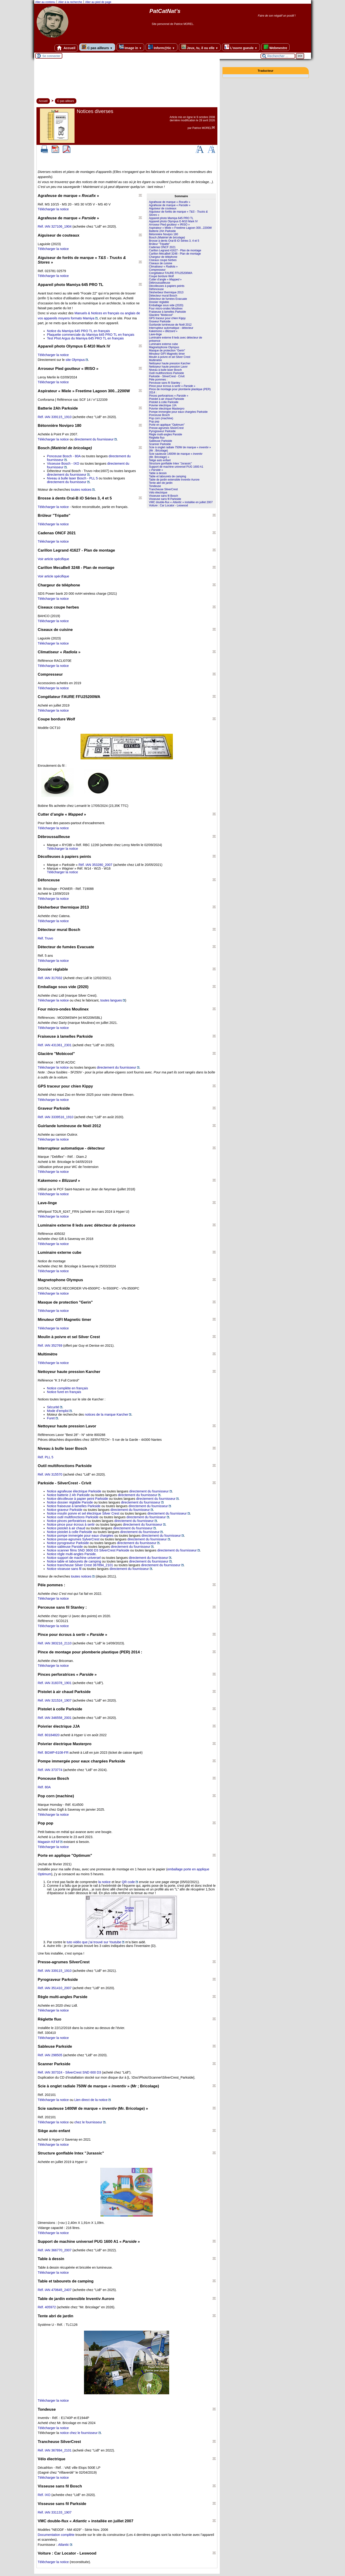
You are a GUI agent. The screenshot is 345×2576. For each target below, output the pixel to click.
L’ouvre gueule (241, 47)
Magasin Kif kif (49, 1842)
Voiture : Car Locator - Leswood (168, 505)
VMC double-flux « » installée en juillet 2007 (181, 502)
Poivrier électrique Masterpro (166, 408)
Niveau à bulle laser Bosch (165, 369)
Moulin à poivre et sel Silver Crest (169, 357)
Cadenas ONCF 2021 (162, 247)
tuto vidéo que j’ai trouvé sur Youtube (94, 1942)
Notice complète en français (67, 1388)
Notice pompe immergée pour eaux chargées (80, 1535)
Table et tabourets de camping (167, 476)
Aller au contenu (45, 2)
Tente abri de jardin (161, 482)
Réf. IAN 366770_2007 (55, 2250)
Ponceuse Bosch (159, 415)
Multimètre (155, 360)
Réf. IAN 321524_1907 (55, 1700)
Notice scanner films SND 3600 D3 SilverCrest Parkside (88, 1550)
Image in (130, 47)
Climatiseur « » (163, 266)
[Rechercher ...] (278, 56)
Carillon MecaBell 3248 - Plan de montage (175, 253)
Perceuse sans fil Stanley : (165, 382)
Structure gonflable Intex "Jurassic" (170, 463)
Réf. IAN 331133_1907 (55, 2512)
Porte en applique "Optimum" (167, 424)
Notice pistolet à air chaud (66, 1528)
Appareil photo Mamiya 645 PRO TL (171, 218)
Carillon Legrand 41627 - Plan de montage (175, 250)
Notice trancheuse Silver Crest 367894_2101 (80, 1565)
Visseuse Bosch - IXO (63, 463)
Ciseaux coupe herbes (163, 260)
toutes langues (111, 1000)
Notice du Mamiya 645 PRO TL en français (78, 331)
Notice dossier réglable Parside (70, 1502)
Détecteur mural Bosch (163, 295)
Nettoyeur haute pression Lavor (168, 366)
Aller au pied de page (98, 2)
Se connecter (51, 56)
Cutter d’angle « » (165, 279)
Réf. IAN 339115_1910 (55, 417)
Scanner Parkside (160, 444)
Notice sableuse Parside (65, 1546)
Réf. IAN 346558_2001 (55, 1718)
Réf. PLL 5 (45, 1457)
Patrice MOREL (201, 128)
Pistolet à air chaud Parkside (166, 399)
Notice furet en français (64, 1392)
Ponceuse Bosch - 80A (64, 456)
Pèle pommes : (158, 379)
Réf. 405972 (47, 2307)
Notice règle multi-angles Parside (71, 1554)
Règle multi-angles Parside (165, 434)
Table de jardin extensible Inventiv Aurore (174, 479)
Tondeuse (155, 486)
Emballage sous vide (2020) (166, 305)
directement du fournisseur (94, 439)
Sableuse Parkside (160, 441)
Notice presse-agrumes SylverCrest (73, 1539)
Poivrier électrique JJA (163, 405)
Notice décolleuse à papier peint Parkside (77, 1498)
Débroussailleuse (159, 282)
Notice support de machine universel (74, 1558)
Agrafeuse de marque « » (169, 202)
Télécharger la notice (53, 209)
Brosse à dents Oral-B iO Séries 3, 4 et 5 (174, 240)
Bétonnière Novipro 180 (163, 234)
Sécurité (53, 1407)
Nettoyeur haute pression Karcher (169, 363)
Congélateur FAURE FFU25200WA (170, 273)
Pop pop (154, 421)
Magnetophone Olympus (164, 347)
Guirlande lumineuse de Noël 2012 (170, 324)
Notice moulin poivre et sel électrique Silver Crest (83, 1513)
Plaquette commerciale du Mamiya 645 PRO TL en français (90, 334)
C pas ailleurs (97, 47)
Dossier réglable (159, 302)
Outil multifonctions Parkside (166, 373)
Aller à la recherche (70, 2)
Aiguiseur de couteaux (163, 208)
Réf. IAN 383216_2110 (55, 1643)
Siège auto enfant (160, 460)
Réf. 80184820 (49, 1735)
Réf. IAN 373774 (50, 1770)
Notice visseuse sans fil (64, 1569)
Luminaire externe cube (163, 344)
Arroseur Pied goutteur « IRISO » (169, 224)
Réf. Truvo (45, 938)
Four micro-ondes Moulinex (166, 308)
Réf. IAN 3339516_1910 (55, 1117)
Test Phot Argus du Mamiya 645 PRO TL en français (85, 338)
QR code (128, 1882)
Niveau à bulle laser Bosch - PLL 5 (72, 478)
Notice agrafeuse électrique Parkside (74, 1491)
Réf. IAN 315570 (50, 1474)
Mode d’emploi (58, 1411)
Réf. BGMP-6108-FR (53, 1752)
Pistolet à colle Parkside (163, 402)
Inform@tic (161, 47)
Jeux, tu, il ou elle (199, 47)
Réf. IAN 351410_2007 (55, 1988)
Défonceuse (156, 289)
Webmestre (275, 47)
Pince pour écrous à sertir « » (172, 386)
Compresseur (157, 269)
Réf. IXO (44, 2495)
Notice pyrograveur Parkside (68, 1543)
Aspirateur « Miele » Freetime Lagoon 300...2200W (180, 227)
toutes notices (81, 489)
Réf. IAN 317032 (50, 978)
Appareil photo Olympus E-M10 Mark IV (173, 221)
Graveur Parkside (160, 321)
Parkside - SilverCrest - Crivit (167, 376)
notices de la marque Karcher (106, 1414)
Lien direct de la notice (91, 2100)
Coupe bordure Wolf (161, 276)
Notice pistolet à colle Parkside (69, 1532)
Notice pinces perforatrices (66, 1521)
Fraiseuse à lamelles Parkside (167, 311)
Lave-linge (155, 334)
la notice (104, 1882)
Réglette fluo (157, 437)
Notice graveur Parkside (65, 1510)
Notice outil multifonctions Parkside (73, 1517)
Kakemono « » (163, 331)
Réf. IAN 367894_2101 (55, 2450)
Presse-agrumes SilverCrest (166, 428)
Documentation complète (56, 2535)
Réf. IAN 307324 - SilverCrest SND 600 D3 (69, 2072)
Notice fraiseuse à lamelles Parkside (74, 1506)
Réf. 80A (44, 1787)
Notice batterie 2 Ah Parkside (68, 1495)
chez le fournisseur (88, 2122)
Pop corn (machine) (161, 418)
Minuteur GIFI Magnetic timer (167, 353)
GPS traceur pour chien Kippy (167, 318)
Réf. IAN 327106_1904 (55, 226)
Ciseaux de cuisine (160, 263)
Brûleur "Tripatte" (159, 244)
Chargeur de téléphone (163, 256)
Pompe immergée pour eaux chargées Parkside (178, 411)
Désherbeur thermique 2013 (166, 292)
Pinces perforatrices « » (168, 395)
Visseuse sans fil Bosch (163, 495)
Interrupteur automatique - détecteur (171, 328)
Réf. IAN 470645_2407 (55, 2290)
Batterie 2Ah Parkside (162, 231)
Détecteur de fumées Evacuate (168, 298)
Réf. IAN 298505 (50, 2055)
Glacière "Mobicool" (161, 315)
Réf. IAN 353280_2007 (95, 865)
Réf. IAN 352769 (50, 1345)
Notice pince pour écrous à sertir (71, 1524)
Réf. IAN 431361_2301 (55, 1045)
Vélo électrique (158, 492)
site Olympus (75, 360)
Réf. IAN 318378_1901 (55, 1683)
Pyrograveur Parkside (162, 431)
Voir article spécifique (53, 559)
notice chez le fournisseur (79, 2433)
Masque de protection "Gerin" (167, 350)
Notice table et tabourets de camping (74, 1561)
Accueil (66, 48)
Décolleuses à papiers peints (166, 286)
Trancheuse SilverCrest (163, 489)
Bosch (167, 237)
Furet (51, 1418)
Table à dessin (158, 473)
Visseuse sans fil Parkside (165, 499)
